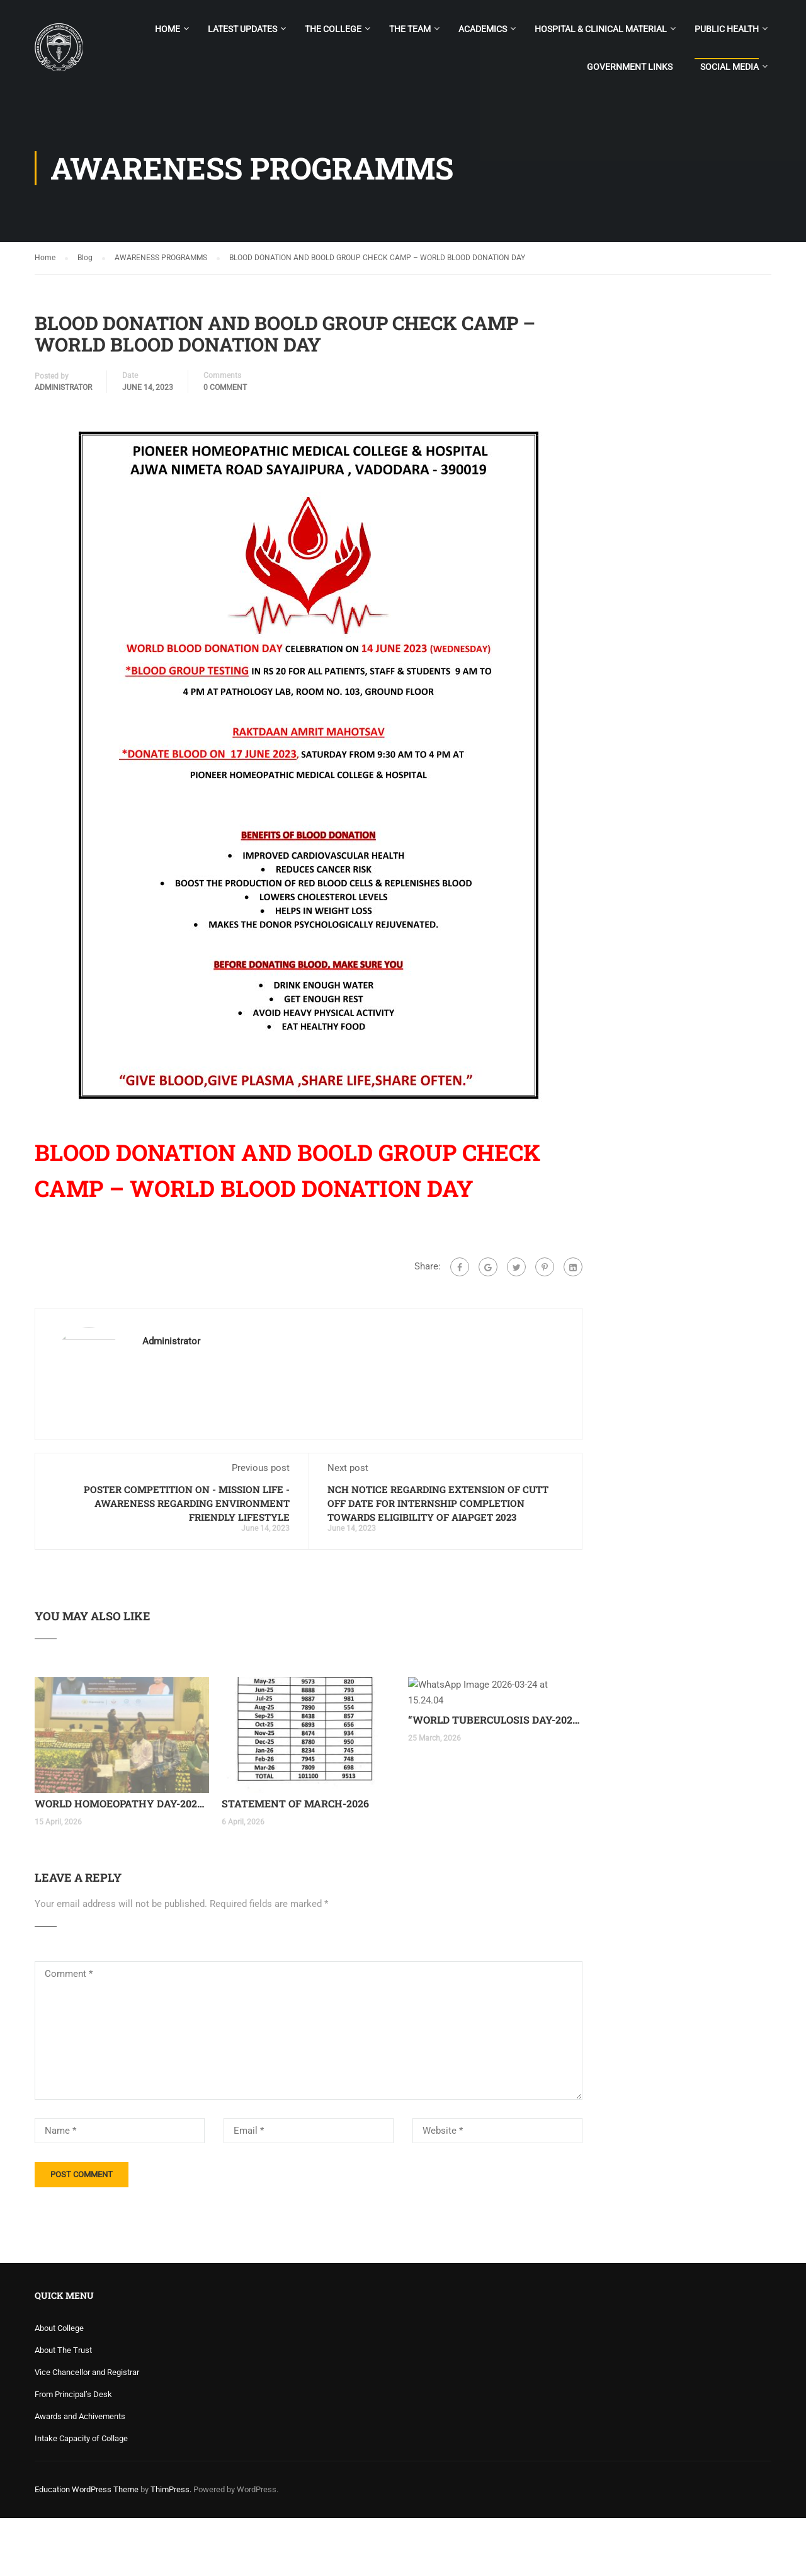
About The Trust (63, 2408)
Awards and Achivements (80, 2474)
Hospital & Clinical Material (601, 29)
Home (167, 29)
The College (333, 29)
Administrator (63, 388)
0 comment (225, 388)
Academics (482, 29)
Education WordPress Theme (87, 2547)
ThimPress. (170, 2547)
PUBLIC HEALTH (727, 29)
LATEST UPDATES (242, 29)
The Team (410, 29)
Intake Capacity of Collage (81, 2496)
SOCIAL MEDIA (729, 67)
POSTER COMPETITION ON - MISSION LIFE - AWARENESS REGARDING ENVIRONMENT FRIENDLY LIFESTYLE (187, 1503)
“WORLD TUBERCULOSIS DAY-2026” (495, 1862)
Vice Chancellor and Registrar (87, 2430)
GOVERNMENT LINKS (630, 67)
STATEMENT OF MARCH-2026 (295, 1862)
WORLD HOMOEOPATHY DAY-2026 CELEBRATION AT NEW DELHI (122, 1862)
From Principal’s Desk (73, 2452)
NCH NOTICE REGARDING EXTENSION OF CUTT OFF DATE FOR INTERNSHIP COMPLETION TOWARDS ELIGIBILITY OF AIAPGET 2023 (437, 1503)
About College (59, 2386)
